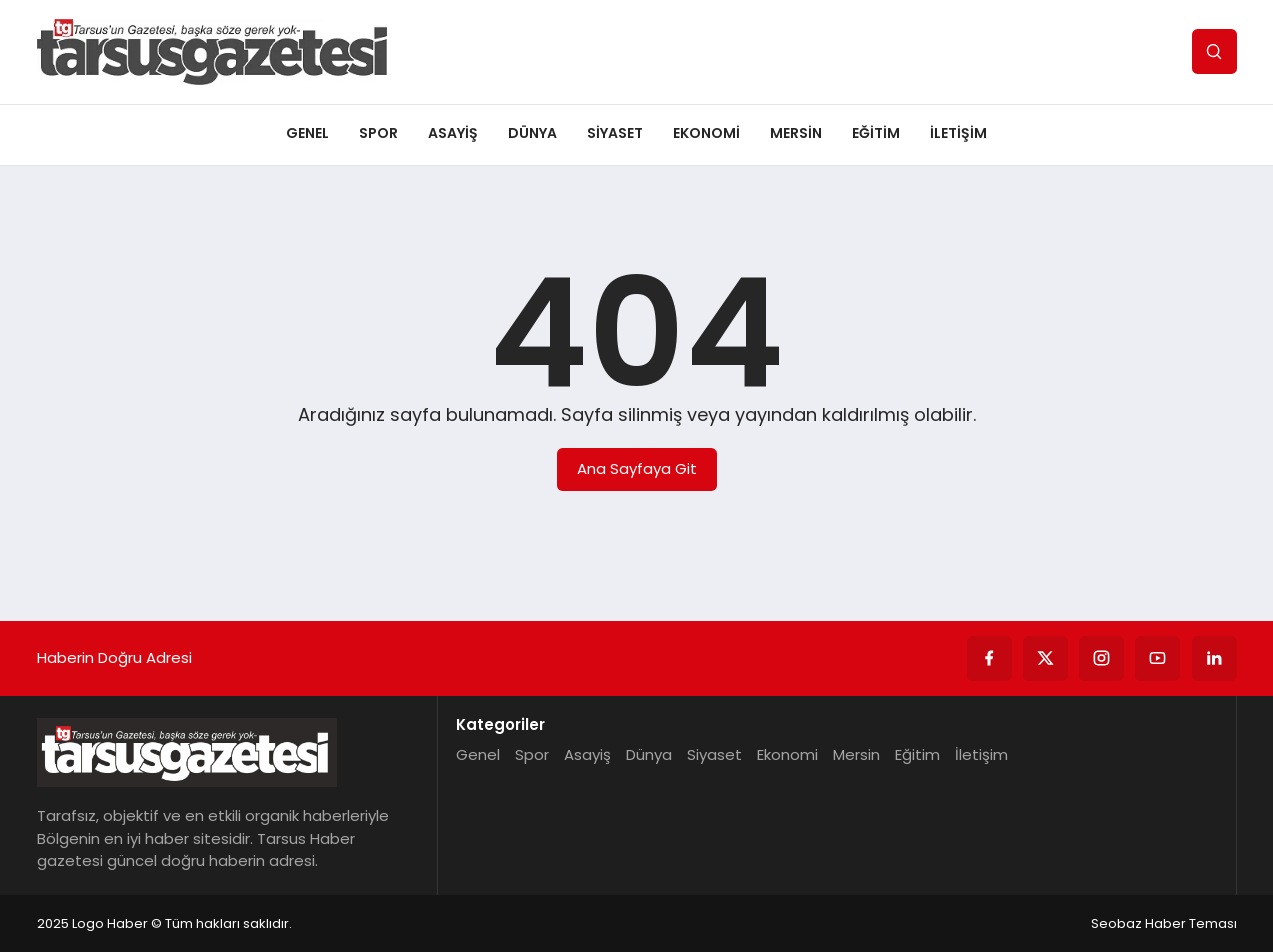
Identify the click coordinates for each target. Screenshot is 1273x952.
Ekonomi (706, 133)
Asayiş (453, 133)
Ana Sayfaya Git (637, 468)
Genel (307, 133)
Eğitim (876, 133)
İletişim (958, 133)
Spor (378, 133)
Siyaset (615, 133)
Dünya (532, 133)
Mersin (796, 133)
